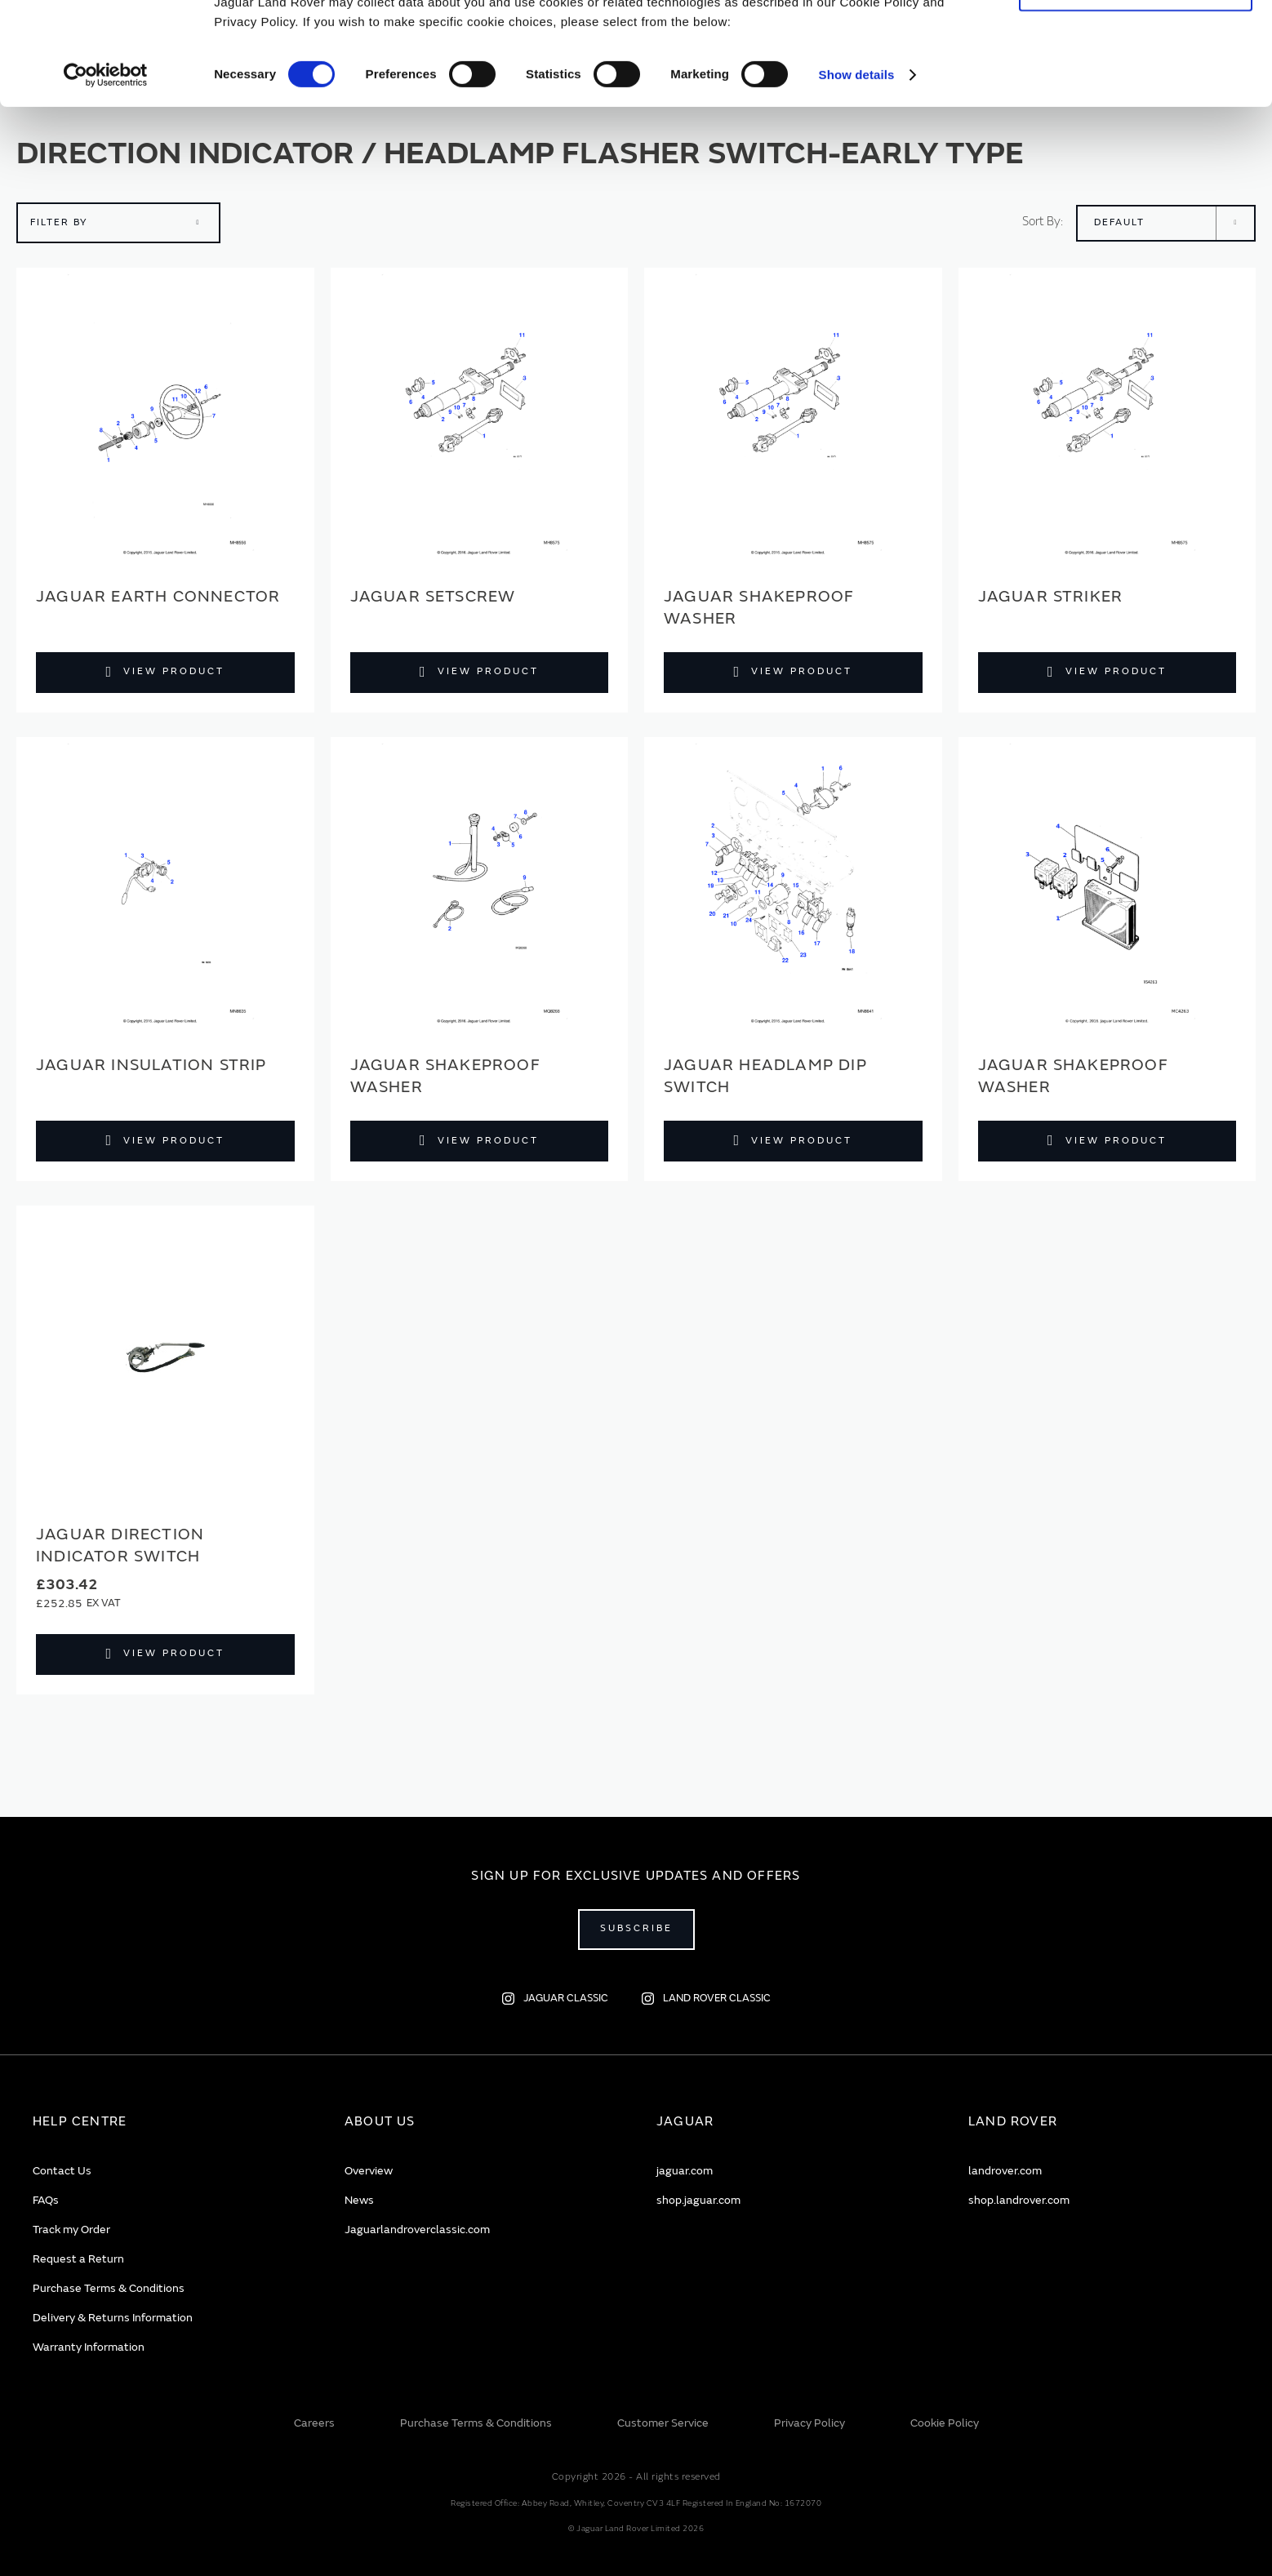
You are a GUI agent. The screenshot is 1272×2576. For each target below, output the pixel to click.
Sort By (1041, 221)
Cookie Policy (944, 2423)
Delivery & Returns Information (113, 2318)
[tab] (168, 2121)
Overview (369, 2171)
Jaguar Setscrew (433, 596)
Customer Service (663, 2423)
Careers (314, 2423)
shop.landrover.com (1019, 2200)
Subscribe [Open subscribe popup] (636, 1928)
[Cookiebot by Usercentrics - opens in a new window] (105, 171)
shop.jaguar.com (698, 2200)
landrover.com (1005, 2171)
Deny (1136, 87)
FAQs (46, 2200)
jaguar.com (684, 2171)
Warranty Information (89, 2347)
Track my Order (71, 2229)
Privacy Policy (809, 2423)
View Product (174, 671)
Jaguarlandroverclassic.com (417, 2229)
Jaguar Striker (1050, 596)
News (359, 2200)
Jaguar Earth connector (158, 596)
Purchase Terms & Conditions (109, 2288)
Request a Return (78, 2259)
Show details (857, 171)
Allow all (1136, 40)
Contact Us (62, 2171)
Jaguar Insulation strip (151, 1065)
